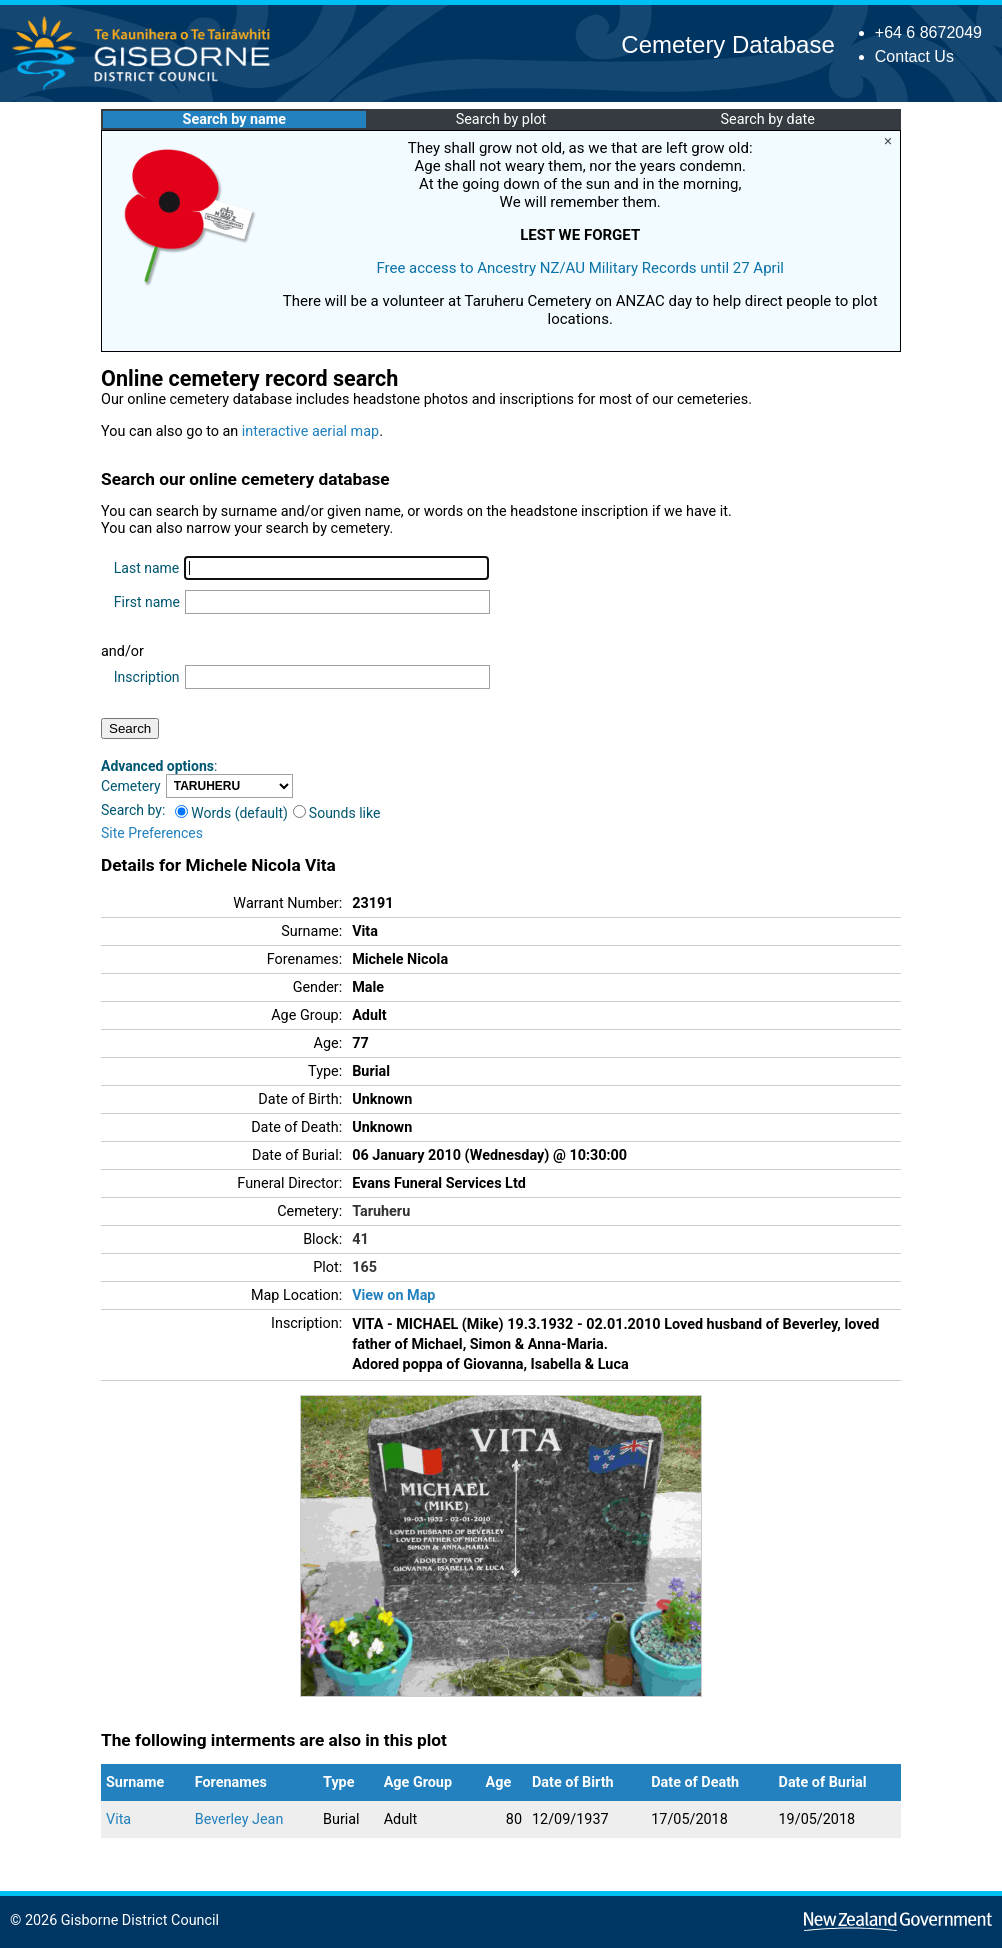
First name (147, 602)
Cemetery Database (727, 44)
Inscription (147, 677)
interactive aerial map (310, 431)
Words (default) (231, 813)
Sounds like (337, 813)
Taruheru (381, 1211)
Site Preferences (152, 833)
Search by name (234, 119)
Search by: (133, 810)
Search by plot (501, 119)
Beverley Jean (239, 1819)
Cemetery (131, 786)
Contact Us (914, 56)
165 (364, 1267)
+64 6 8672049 (928, 32)
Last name (146, 568)
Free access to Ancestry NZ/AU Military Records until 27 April (580, 268)
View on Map (393, 1295)
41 (360, 1239)
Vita (118, 1819)
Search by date (767, 119)
